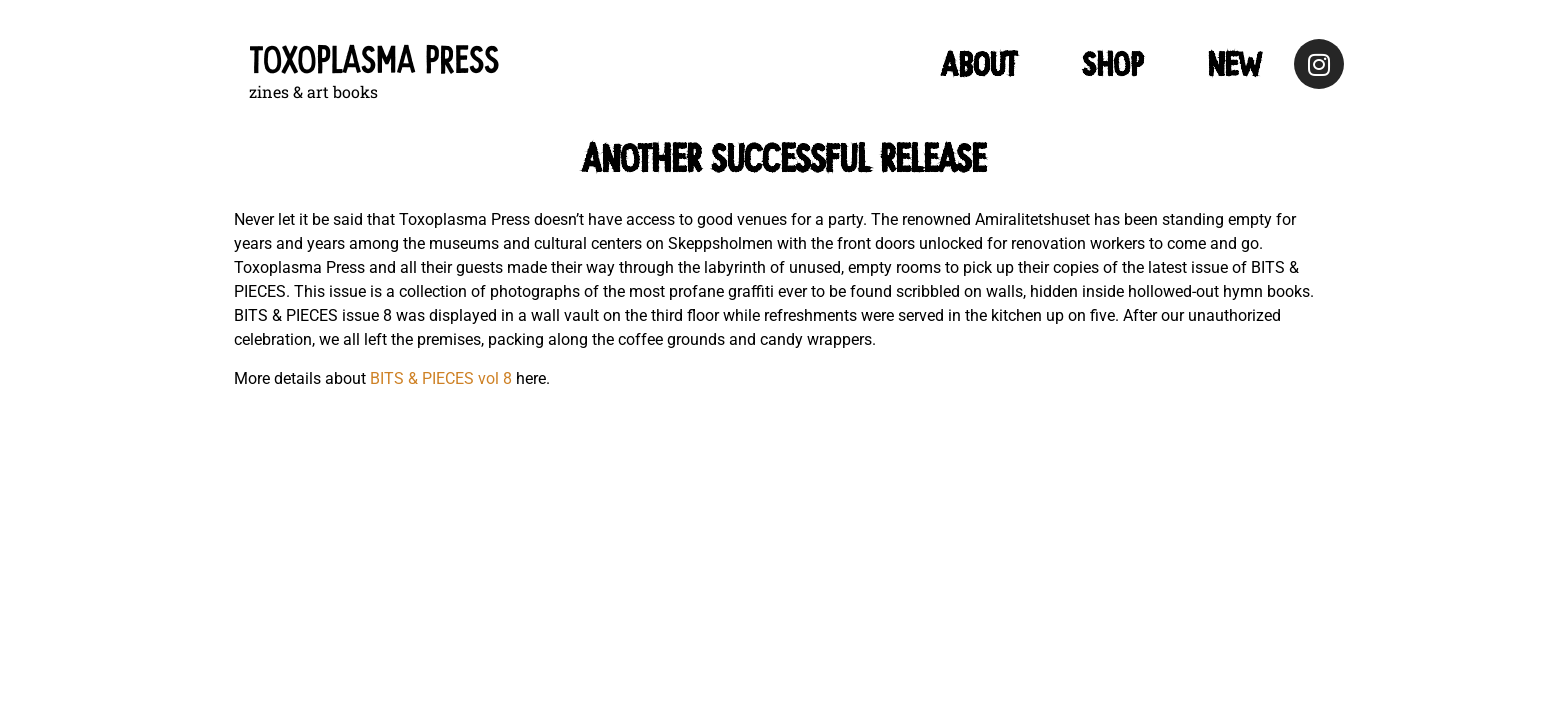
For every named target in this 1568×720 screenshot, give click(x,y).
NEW (1235, 64)
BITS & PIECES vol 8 (441, 378)
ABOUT (979, 64)
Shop (1112, 64)
